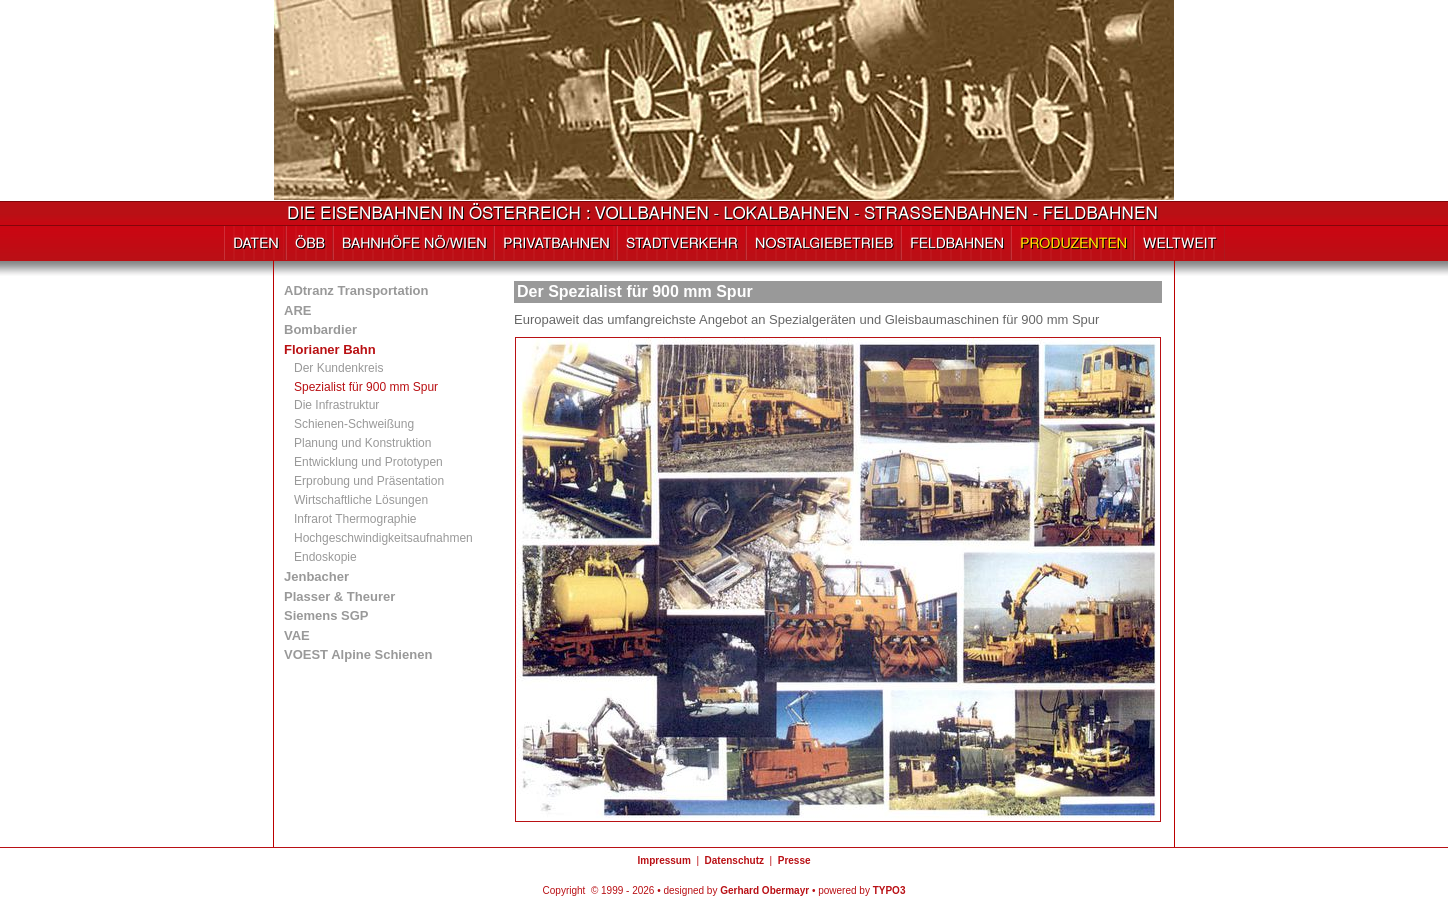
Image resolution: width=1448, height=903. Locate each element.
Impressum (663, 860)
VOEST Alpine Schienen (358, 654)
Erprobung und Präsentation (369, 481)
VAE (297, 635)
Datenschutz (734, 860)
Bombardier (320, 329)
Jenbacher (316, 576)
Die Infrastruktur (336, 405)
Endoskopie (325, 557)
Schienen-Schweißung (354, 424)
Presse (794, 860)
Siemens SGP (326, 615)
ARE (297, 310)
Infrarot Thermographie (355, 519)
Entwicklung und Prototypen (368, 462)
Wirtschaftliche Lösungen (361, 500)
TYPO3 (889, 890)
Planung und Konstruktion (362, 443)
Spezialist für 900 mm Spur (366, 387)
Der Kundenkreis (338, 368)
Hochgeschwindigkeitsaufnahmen (383, 538)
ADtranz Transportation (356, 290)
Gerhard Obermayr (764, 890)
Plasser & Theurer (339, 596)
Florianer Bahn (330, 349)
